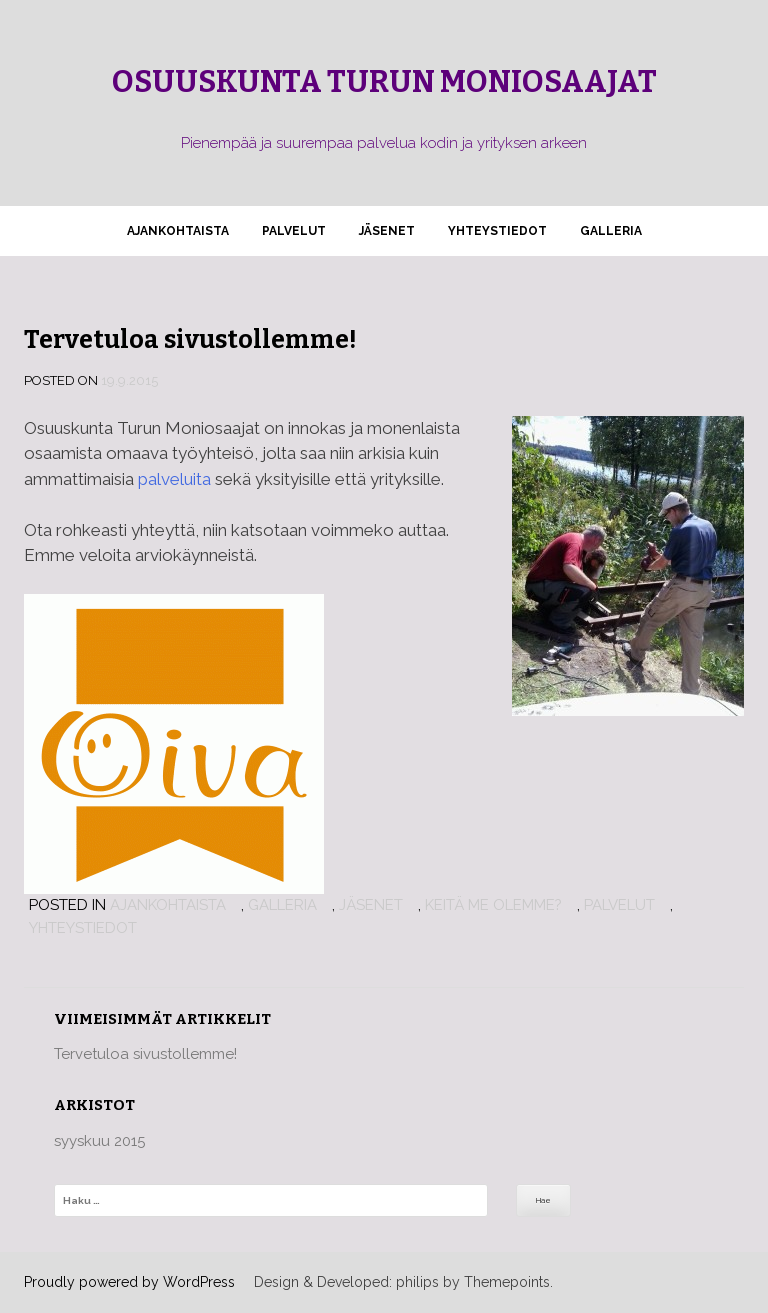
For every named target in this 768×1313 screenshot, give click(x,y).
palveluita (174, 479)
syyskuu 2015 (99, 1141)
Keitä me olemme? (493, 905)
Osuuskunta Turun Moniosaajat (384, 82)
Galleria (611, 231)
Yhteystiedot (497, 231)
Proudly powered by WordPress (129, 1282)
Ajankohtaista (178, 231)
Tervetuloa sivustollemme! (190, 340)
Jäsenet (387, 231)
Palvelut (294, 231)
